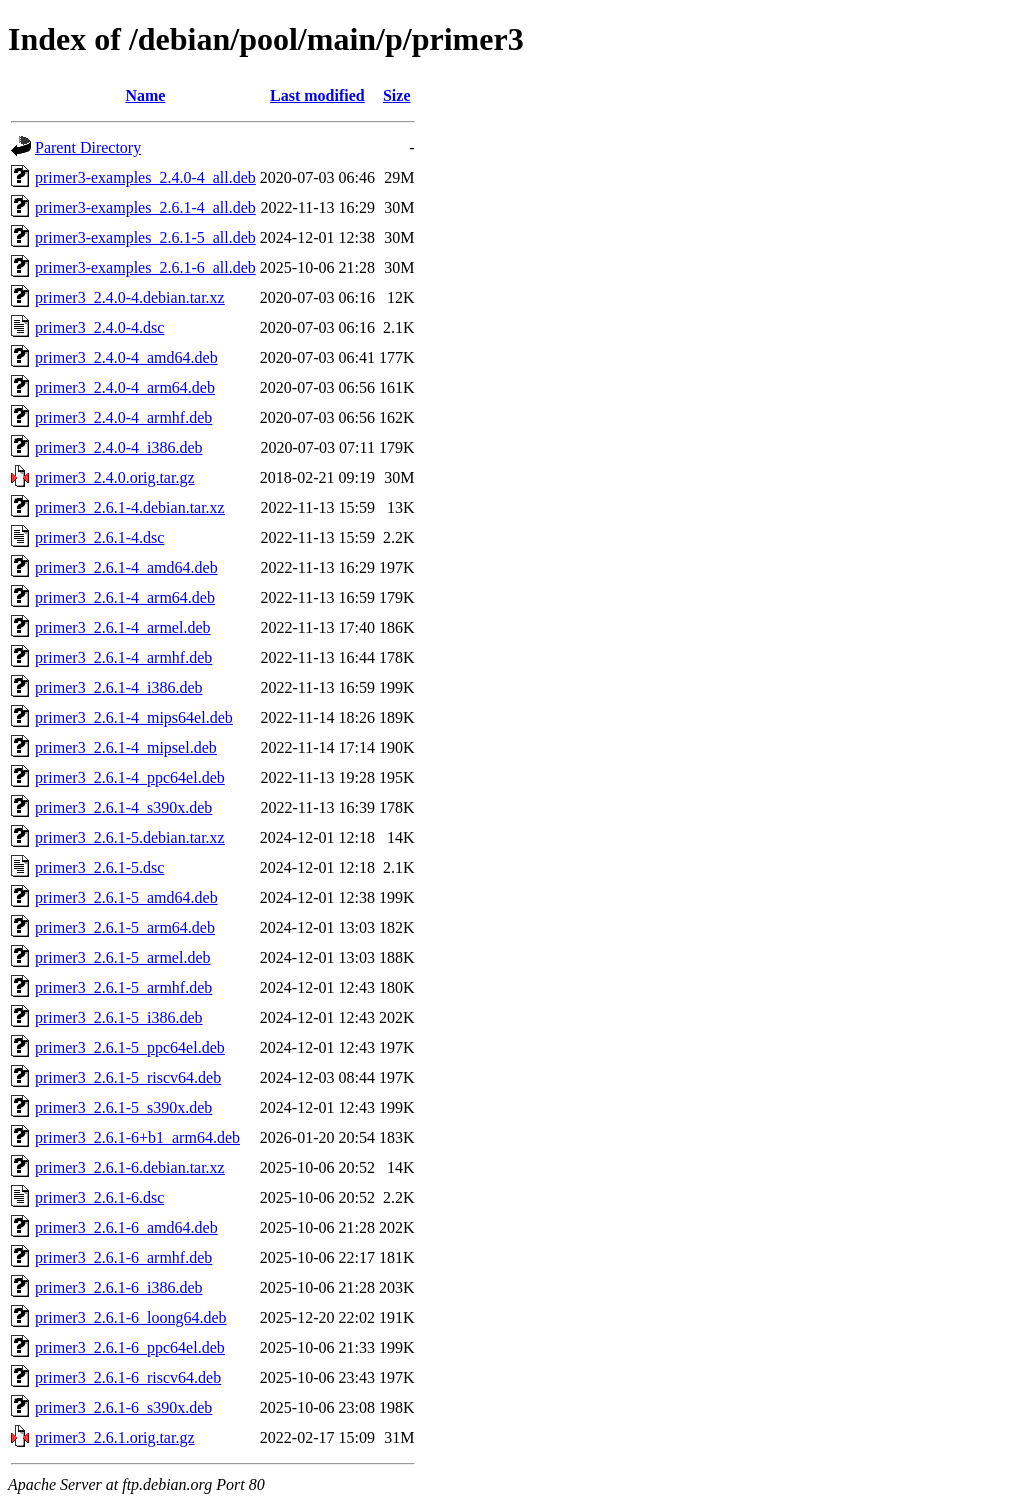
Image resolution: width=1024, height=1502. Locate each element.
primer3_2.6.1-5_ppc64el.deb (130, 1047)
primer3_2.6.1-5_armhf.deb (123, 987)
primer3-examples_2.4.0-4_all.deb (145, 177)
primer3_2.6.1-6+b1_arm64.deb (137, 1137)
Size (397, 95)
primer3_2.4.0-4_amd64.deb (126, 357)
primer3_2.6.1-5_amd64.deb (126, 897)
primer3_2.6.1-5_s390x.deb (123, 1107)
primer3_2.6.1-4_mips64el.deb (134, 717)
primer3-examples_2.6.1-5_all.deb (145, 237)
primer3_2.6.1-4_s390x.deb (123, 807)
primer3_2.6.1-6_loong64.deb (131, 1317)
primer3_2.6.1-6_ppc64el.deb (130, 1347)
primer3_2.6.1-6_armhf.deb (123, 1257)
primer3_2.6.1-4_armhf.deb (123, 657)
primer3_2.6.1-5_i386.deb (119, 1017)
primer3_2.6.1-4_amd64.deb (126, 567)
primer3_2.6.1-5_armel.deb (123, 957)
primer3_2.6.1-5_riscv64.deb (128, 1077)
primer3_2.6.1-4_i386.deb (119, 687)
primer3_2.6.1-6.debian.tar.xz (130, 1167)
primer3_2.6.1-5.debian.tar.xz (130, 837)
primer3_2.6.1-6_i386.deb (119, 1287)
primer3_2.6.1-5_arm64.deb (125, 927)
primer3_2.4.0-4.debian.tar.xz (130, 297)
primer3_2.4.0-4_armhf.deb (123, 417)
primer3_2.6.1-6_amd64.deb (126, 1227)
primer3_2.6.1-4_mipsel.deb (126, 747)
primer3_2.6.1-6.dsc (99, 1197)
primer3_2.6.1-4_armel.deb (123, 627)
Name (145, 95)
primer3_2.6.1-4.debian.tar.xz (130, 507)
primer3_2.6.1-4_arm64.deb (125, 597)
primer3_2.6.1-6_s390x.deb (123, 1407)
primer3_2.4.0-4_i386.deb (119, 447)
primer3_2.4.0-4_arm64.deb (125, 387)
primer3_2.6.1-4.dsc (99, 537)
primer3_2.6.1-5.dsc (99, 867)
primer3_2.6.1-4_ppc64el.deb (130, 777)
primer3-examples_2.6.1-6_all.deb (145, 267)
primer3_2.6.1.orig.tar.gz (115, 1437)
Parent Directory (88, 147)
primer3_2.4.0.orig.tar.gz (115, 477)
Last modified (317, 95)
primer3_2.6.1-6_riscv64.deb (128, 1377)
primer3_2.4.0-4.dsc (99, 327)
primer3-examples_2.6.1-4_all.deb (145, 207)
